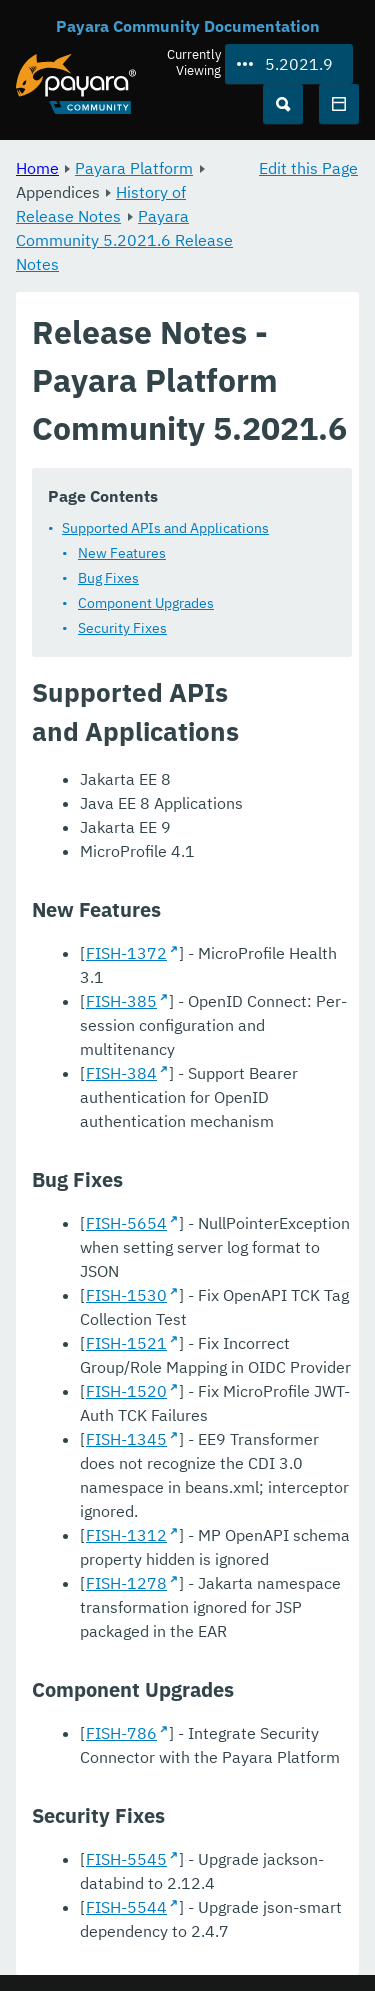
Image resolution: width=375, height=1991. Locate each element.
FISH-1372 (126, 953)
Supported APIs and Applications (165, 528)
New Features (122, 553)
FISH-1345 (126, 1439)
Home (37, 168)
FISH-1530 (126, 1295)
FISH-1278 (126, 1583)
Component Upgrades (146, 603)
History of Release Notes (101, 204)
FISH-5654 (126, 1223)
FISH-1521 (126, 1343)
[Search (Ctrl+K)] (283, 104)
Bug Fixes (108, 578)
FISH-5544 (126, 1907)
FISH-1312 (126, 1535)
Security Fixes (122, 628)
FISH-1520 (126, 1391)
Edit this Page (308, 168)
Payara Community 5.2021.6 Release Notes (124, 240)
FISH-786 (121, 1733)
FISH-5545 (126, 1859)
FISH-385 (121, 1001)
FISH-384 (121, 1073)
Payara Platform (134, 168)
